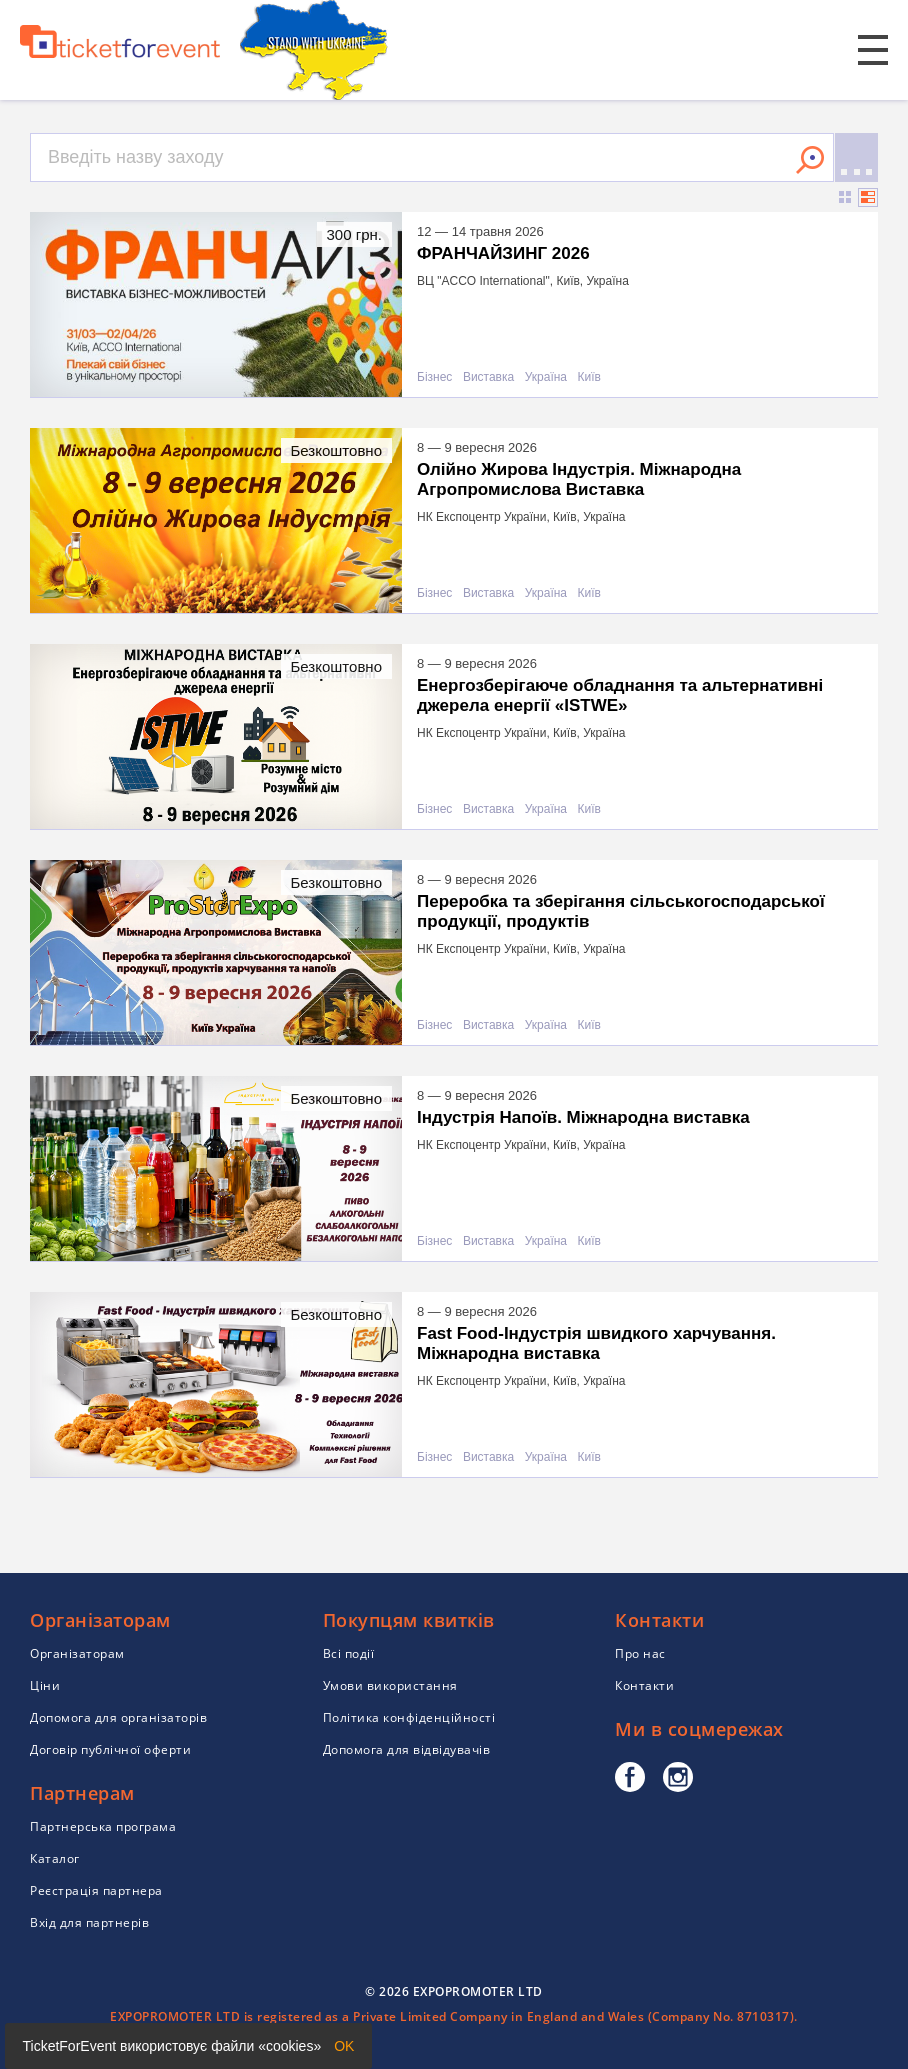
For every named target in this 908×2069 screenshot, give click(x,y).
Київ (589, 377)
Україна (546, 377)
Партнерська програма (103, 1826)
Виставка (488, 377)
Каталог (55, 1858)
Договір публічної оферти (110, 1749)
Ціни (45, 1685)
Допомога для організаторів (118, 1717)
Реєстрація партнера (96, 1890)
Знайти (810, 160)
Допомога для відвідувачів (407, 1749)
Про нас (640, 1653)
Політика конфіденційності (409, 1717)
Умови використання (390, 1685)
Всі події (349, 1653)
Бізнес (434, 377)
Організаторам (77, 1653)
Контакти (644, 1685)
